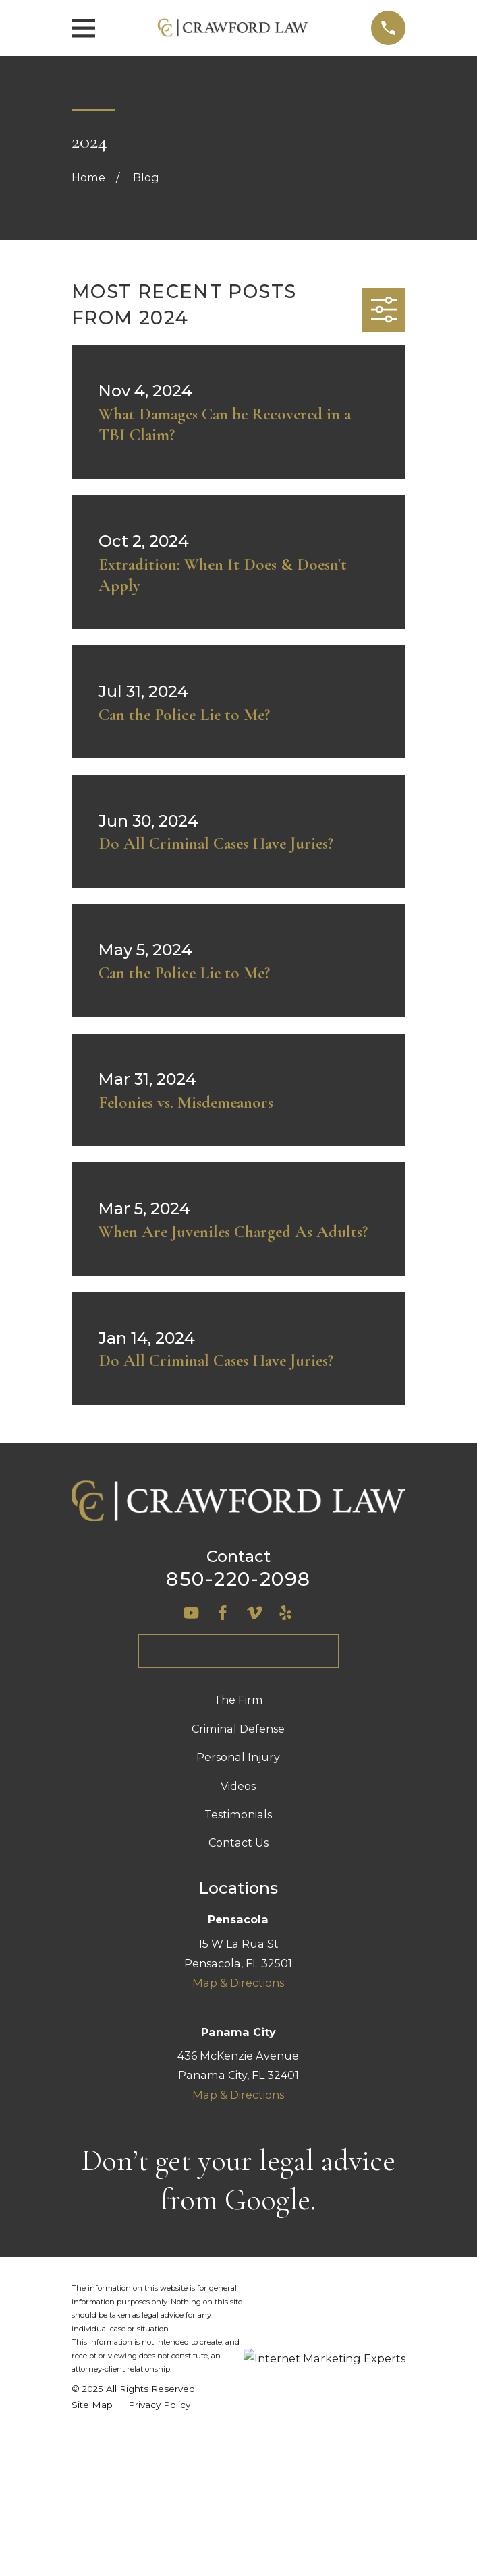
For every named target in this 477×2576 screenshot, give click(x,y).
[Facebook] (222, 1612)
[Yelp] (285, 1612)
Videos (238, 1786)
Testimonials (238, 1814)
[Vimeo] (254, 1612)
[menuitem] (92, 2405)
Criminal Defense (238, 1728)
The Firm (238, 1699)
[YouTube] (191, 1612)
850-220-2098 (238, 1578)
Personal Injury (238, 1757)
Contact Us (238, 1842)
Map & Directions (238, 1982)
